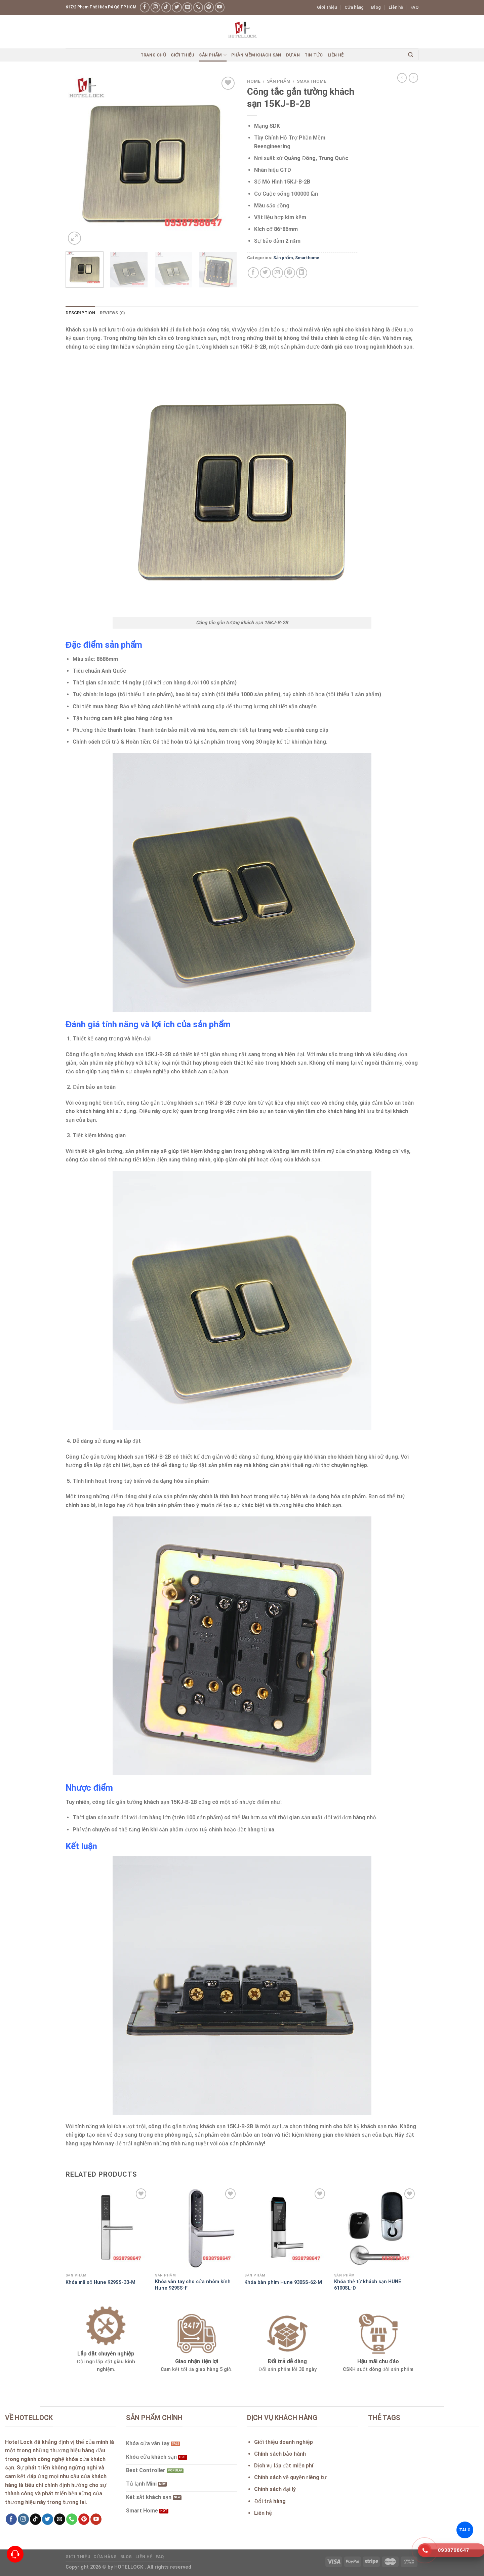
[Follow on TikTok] (166, 7)
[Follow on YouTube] (220, 7)
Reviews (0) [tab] (112, 312)
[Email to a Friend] (277, 272)
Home (253, 81)
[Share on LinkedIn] (301, 272)
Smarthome (311, 81)
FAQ (414, 7)
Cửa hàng (354, 7)
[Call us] (198, 7)
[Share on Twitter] (265, 272)
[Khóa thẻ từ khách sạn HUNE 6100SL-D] (375, 2228)
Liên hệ (396, 7)
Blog (376, 7)
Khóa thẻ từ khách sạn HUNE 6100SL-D (367, 2285)
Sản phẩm (213, 55)
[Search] (410, 54)
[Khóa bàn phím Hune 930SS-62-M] (285, 2228)
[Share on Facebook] (253, 272)
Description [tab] (80, 312)
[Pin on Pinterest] (289, 272)
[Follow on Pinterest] (209, 7)
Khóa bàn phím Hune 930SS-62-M (283, 2282)
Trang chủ (153, 54)
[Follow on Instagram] (155, 7)
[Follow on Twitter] (177, 7)
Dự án (293, 54)
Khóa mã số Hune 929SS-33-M (100, 2282)
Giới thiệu (327, 7)
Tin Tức (314, 54)
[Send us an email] (187, 7)
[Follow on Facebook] (145, 7)
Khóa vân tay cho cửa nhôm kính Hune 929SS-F (193, 2285)
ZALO (464, 2530)
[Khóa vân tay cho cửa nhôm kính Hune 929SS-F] (196, 2228)
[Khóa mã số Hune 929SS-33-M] (107, 2228)
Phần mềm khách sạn (256, 54)
